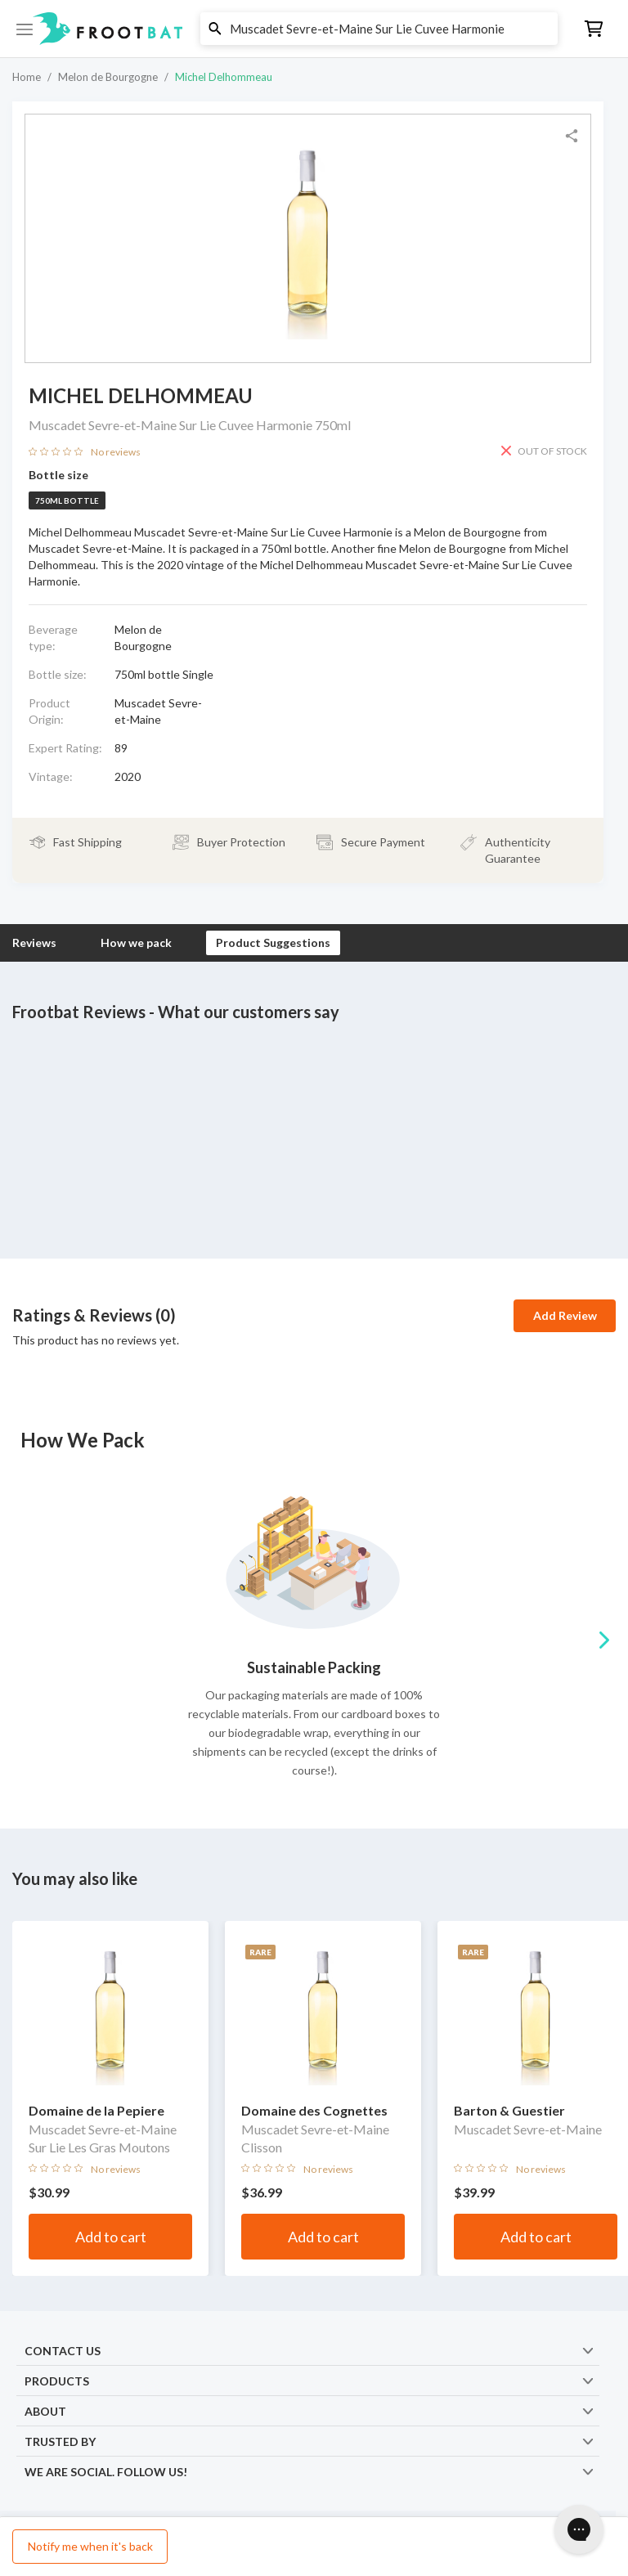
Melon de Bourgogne (108, 76)
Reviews (34, 942)
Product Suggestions (273, 942)
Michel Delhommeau (223, 76)
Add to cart (110, 2237)
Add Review (565, 1315)
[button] (314, 28)
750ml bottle (67, 500)
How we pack (136, 942)
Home (26, 76)
